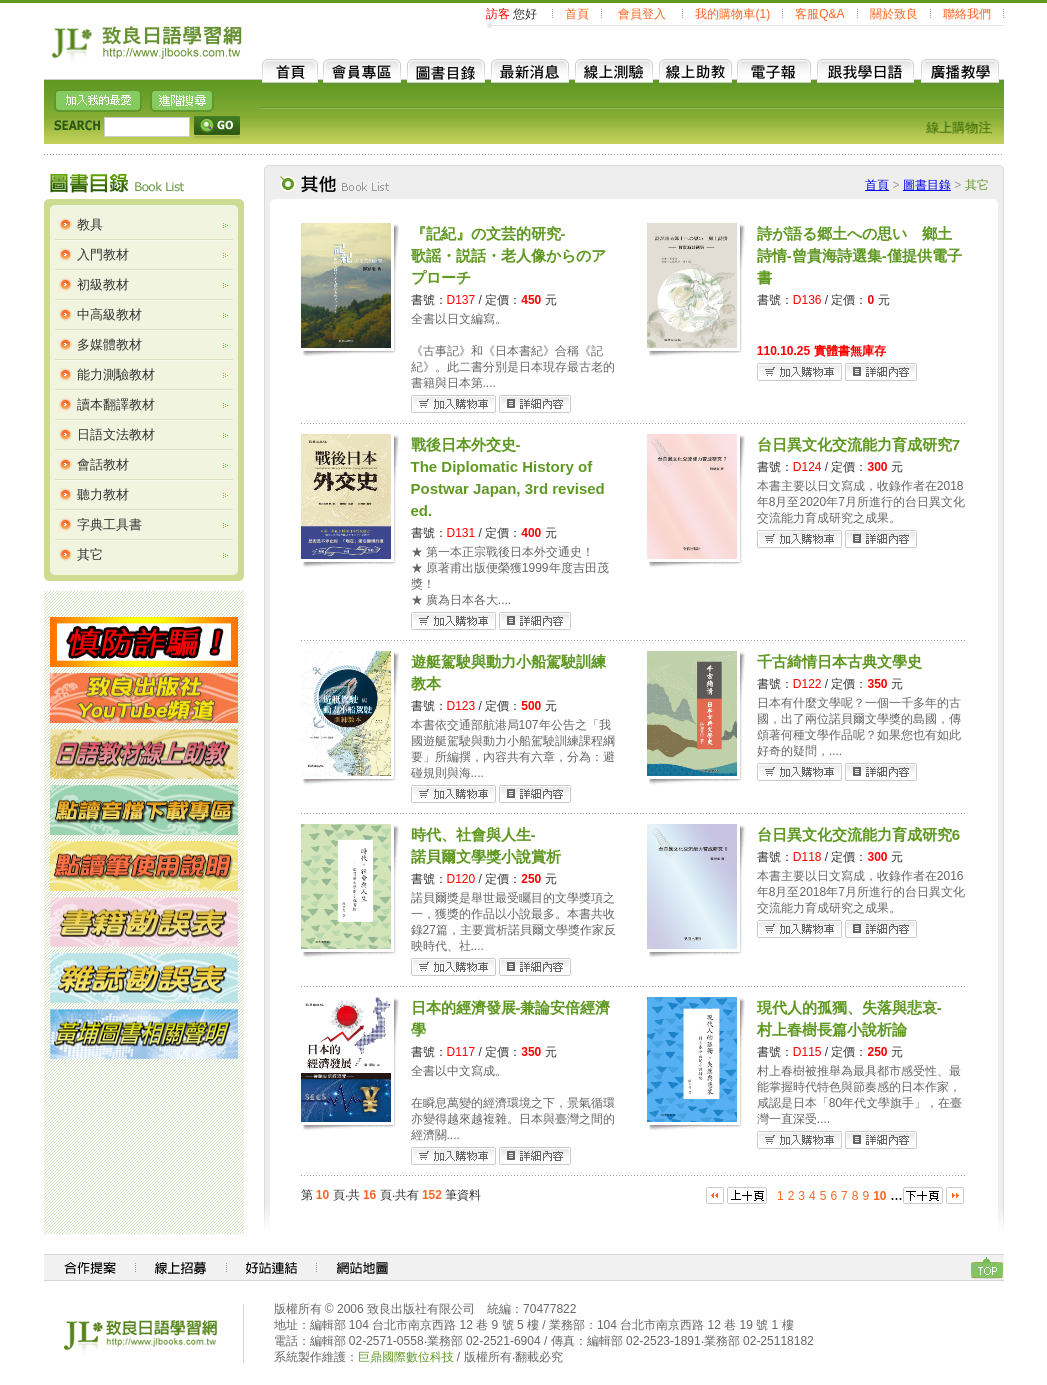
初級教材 (103, 284)
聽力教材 (103, 494)
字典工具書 (109, 524)
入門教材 (103, 254)
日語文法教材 (116, 434)
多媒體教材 (109, 344)
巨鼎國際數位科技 (406, 1357)
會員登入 (642, 14)
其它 (90, 554)
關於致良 (894, 14)
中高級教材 (109, 314)
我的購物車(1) (732, 14)
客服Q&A (819, 14)
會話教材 (103, 464)
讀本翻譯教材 (116, 404)
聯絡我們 (967, 14)
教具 (90, 224)
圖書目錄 (927, 185)
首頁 (577, 14)
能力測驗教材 (116, 374)
